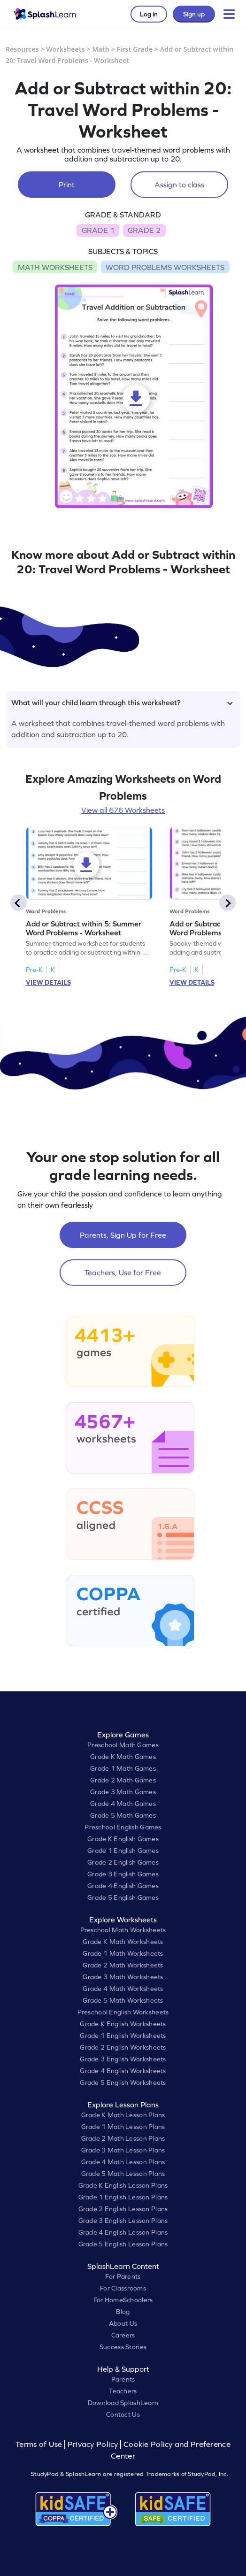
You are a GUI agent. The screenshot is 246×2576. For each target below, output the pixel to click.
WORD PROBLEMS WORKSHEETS (165, 267)
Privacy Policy (93, 2444)
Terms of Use (39, 2444)
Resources (22, 49)
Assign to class (179, 184)
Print (67, 184)
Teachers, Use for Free (123, 1272)
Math (100, 49)
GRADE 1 (98, 230)
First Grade (135, 49)
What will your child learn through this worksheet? (122, 702)
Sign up (194, 14)
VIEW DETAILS (48, 982)
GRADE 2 (144, 230)
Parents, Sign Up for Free (123, 1235)
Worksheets (65, 49)
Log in (149, 14)
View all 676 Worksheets (123, 810)
